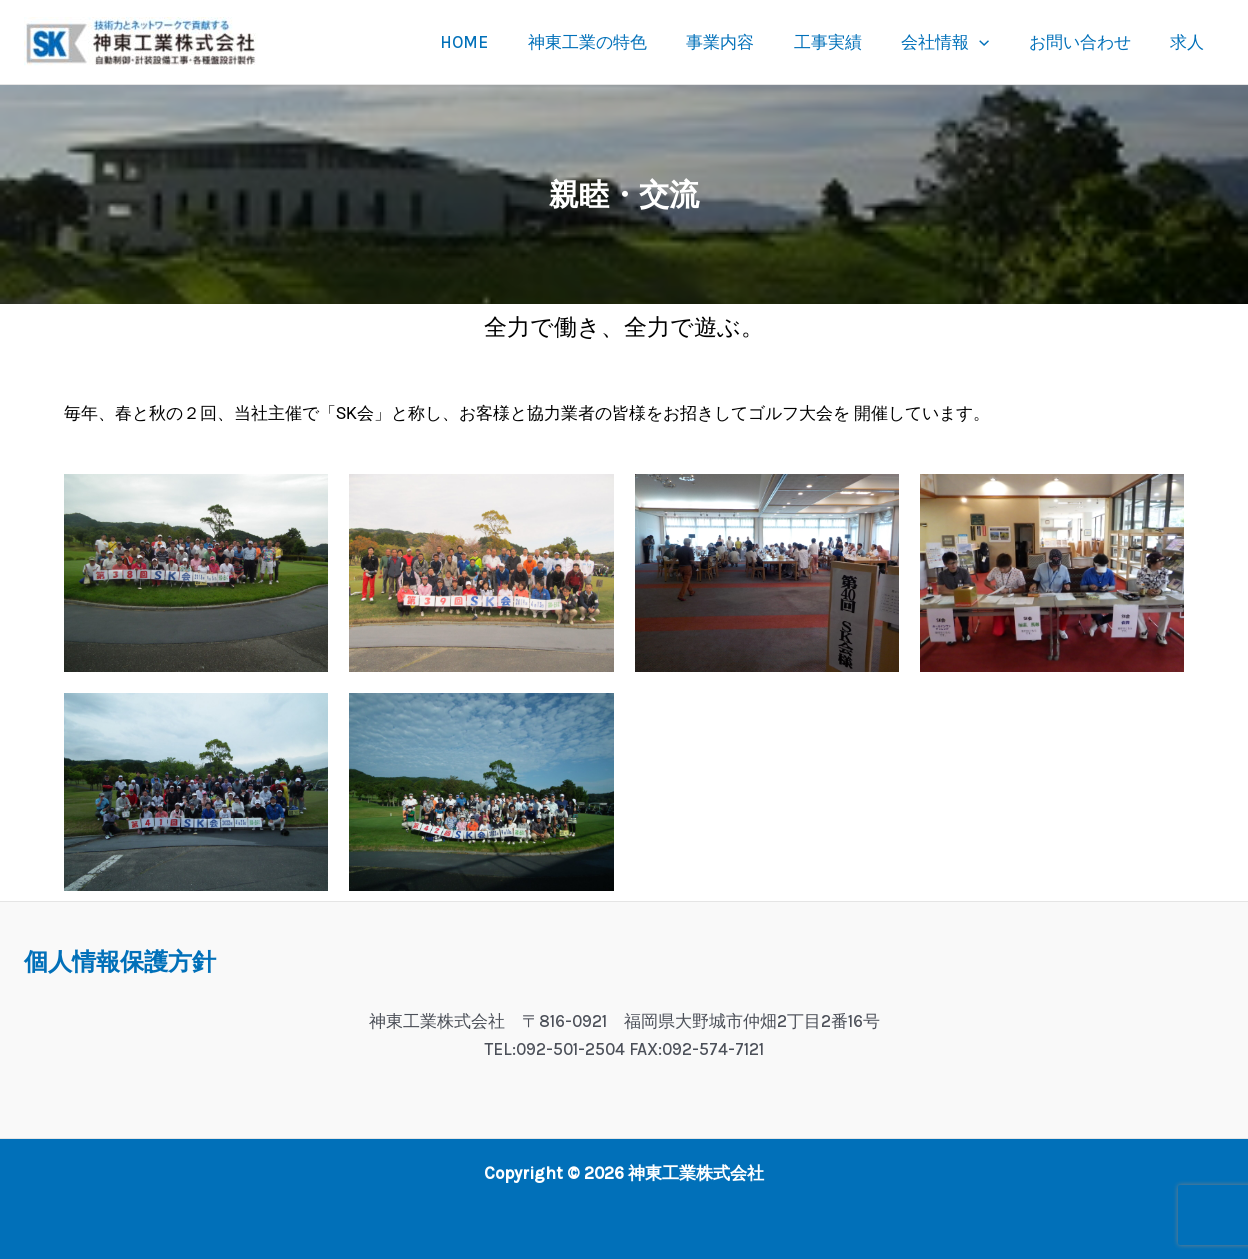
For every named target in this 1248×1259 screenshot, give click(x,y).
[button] (993, 42)
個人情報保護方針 (120, 961)
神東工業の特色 (617, 42)
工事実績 (847, 42)
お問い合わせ (1088, 42)
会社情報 (959, 42)
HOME (500, 42)
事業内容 (745, 42)
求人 (1190, 42)
